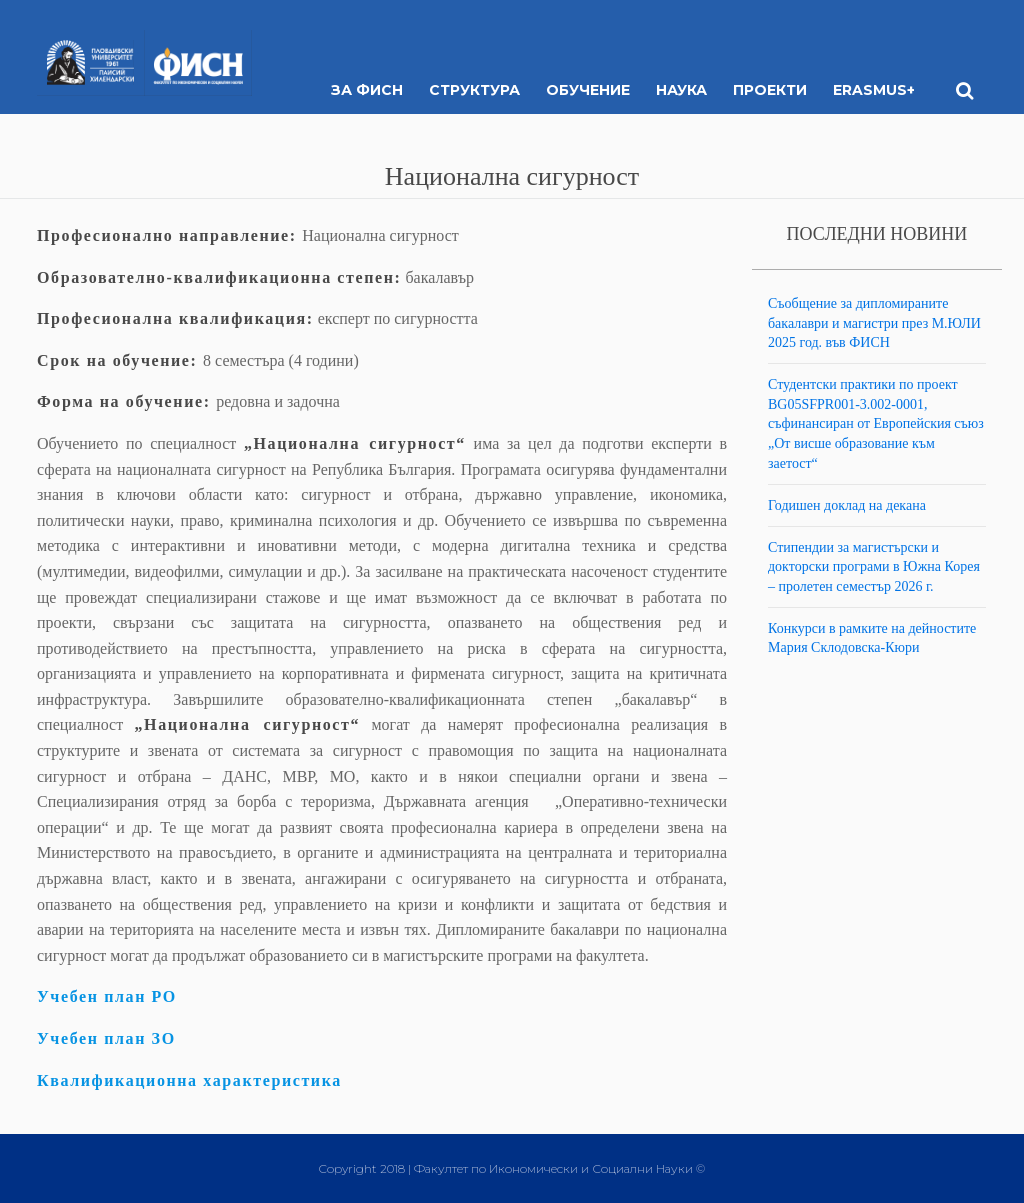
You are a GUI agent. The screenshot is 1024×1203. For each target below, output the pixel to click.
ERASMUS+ (874, 90)
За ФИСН (367, 90)
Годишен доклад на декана (847, 505)
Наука (681, 90)
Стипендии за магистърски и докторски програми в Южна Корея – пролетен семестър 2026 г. (874, 567)
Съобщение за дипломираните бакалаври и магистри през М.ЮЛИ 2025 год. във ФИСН (874, 323)
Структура (474, 90)
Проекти (770, 90)
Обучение (588, 90)
